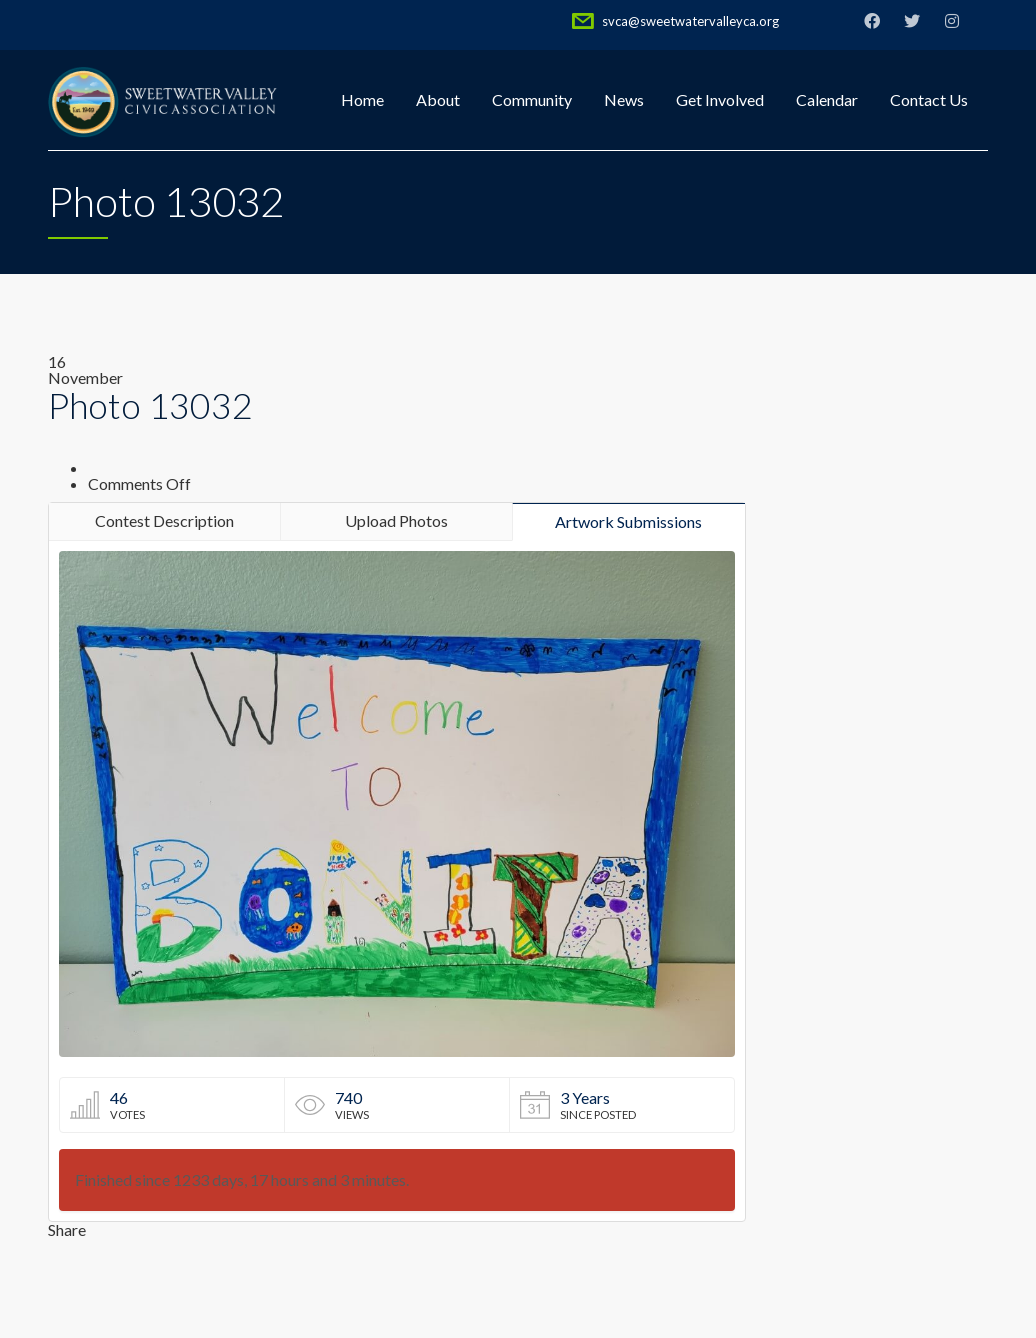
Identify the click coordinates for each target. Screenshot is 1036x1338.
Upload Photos (396, 520)
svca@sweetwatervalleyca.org (690, 21)
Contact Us (929, 99)
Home (362, 99)
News (624, 99)
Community (532, 99)
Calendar (827, 99)
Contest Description (164, 520)
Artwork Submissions (628, 521)
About (438, 99)
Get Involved (720, 99)
